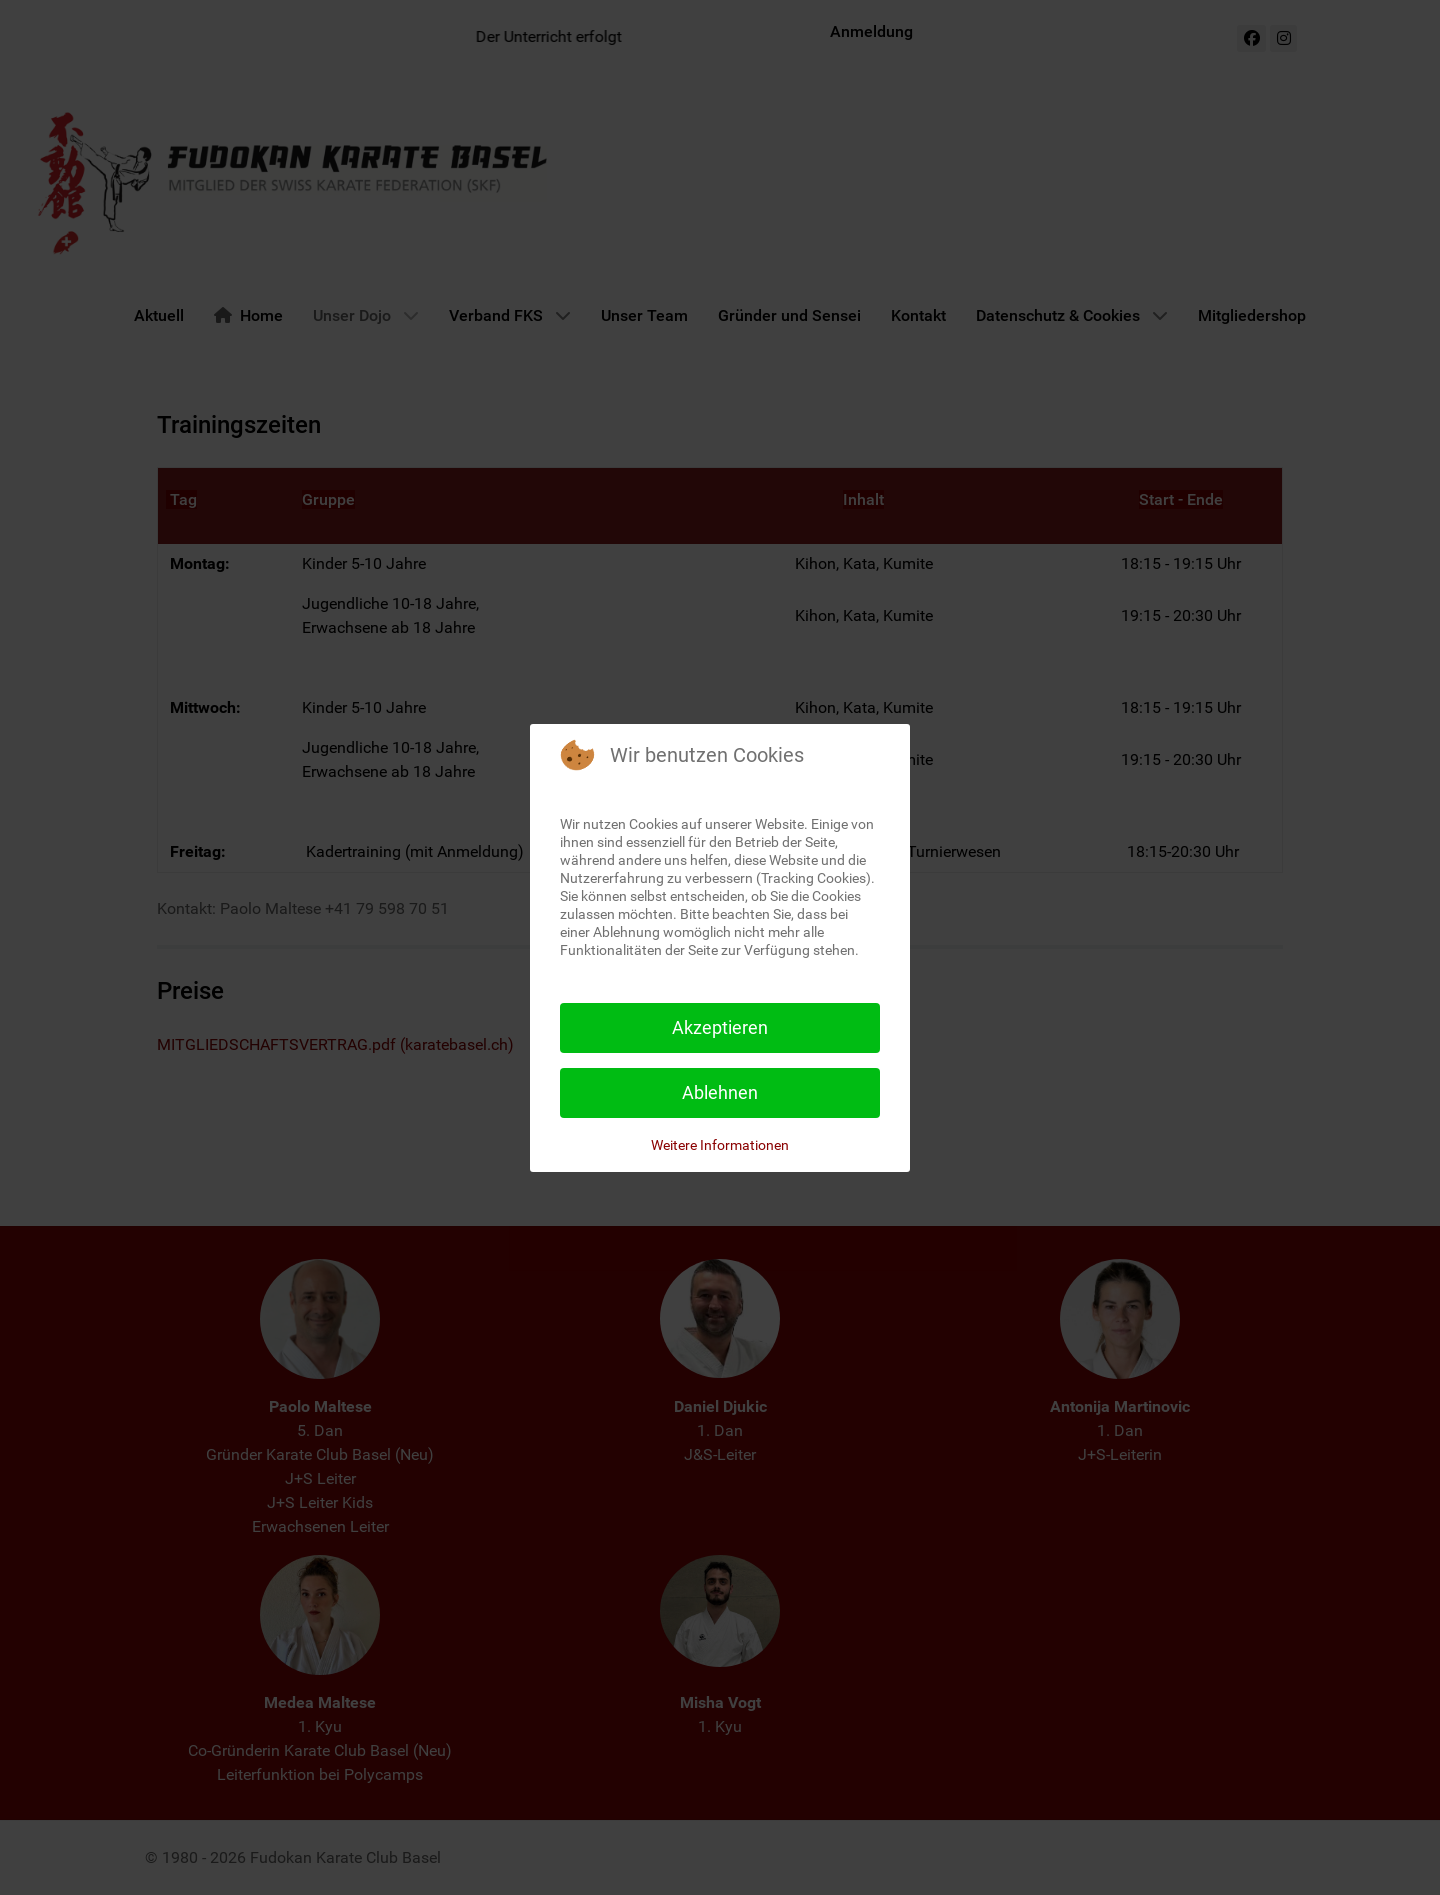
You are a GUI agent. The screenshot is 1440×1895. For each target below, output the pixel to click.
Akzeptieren (720, 1027)
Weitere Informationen (720, 1145)
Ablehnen (720, 1092)
